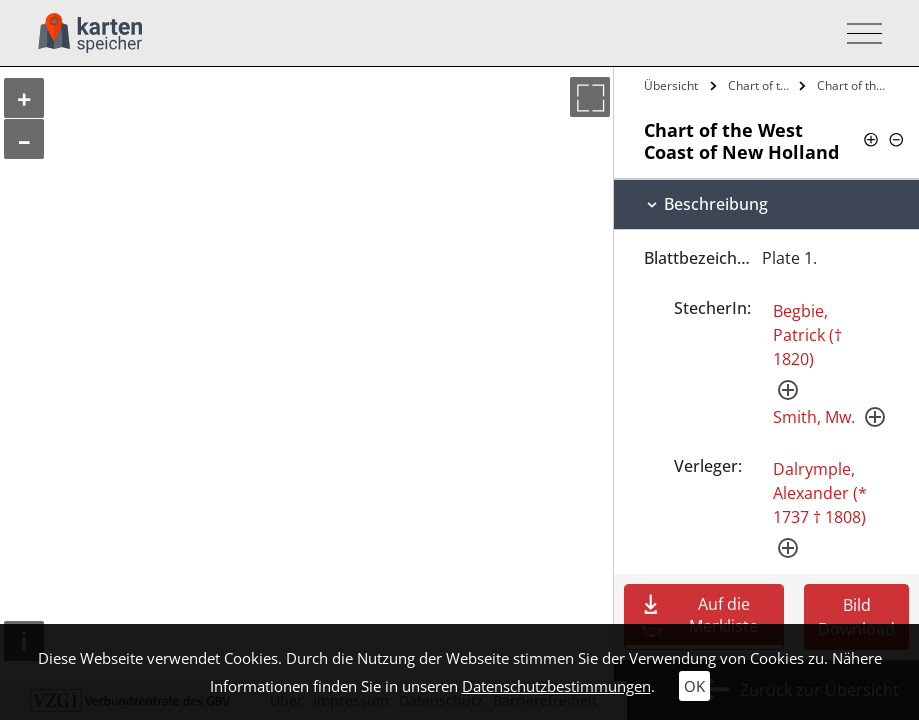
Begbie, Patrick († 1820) (807, 335)
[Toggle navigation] (858, 33)
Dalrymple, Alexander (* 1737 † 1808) (820, 493)
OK (694, 686)
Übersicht (671, 85)
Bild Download (856, 617)
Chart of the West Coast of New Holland (761, 85)
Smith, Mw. (814, 417)
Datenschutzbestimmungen (556, 686)
